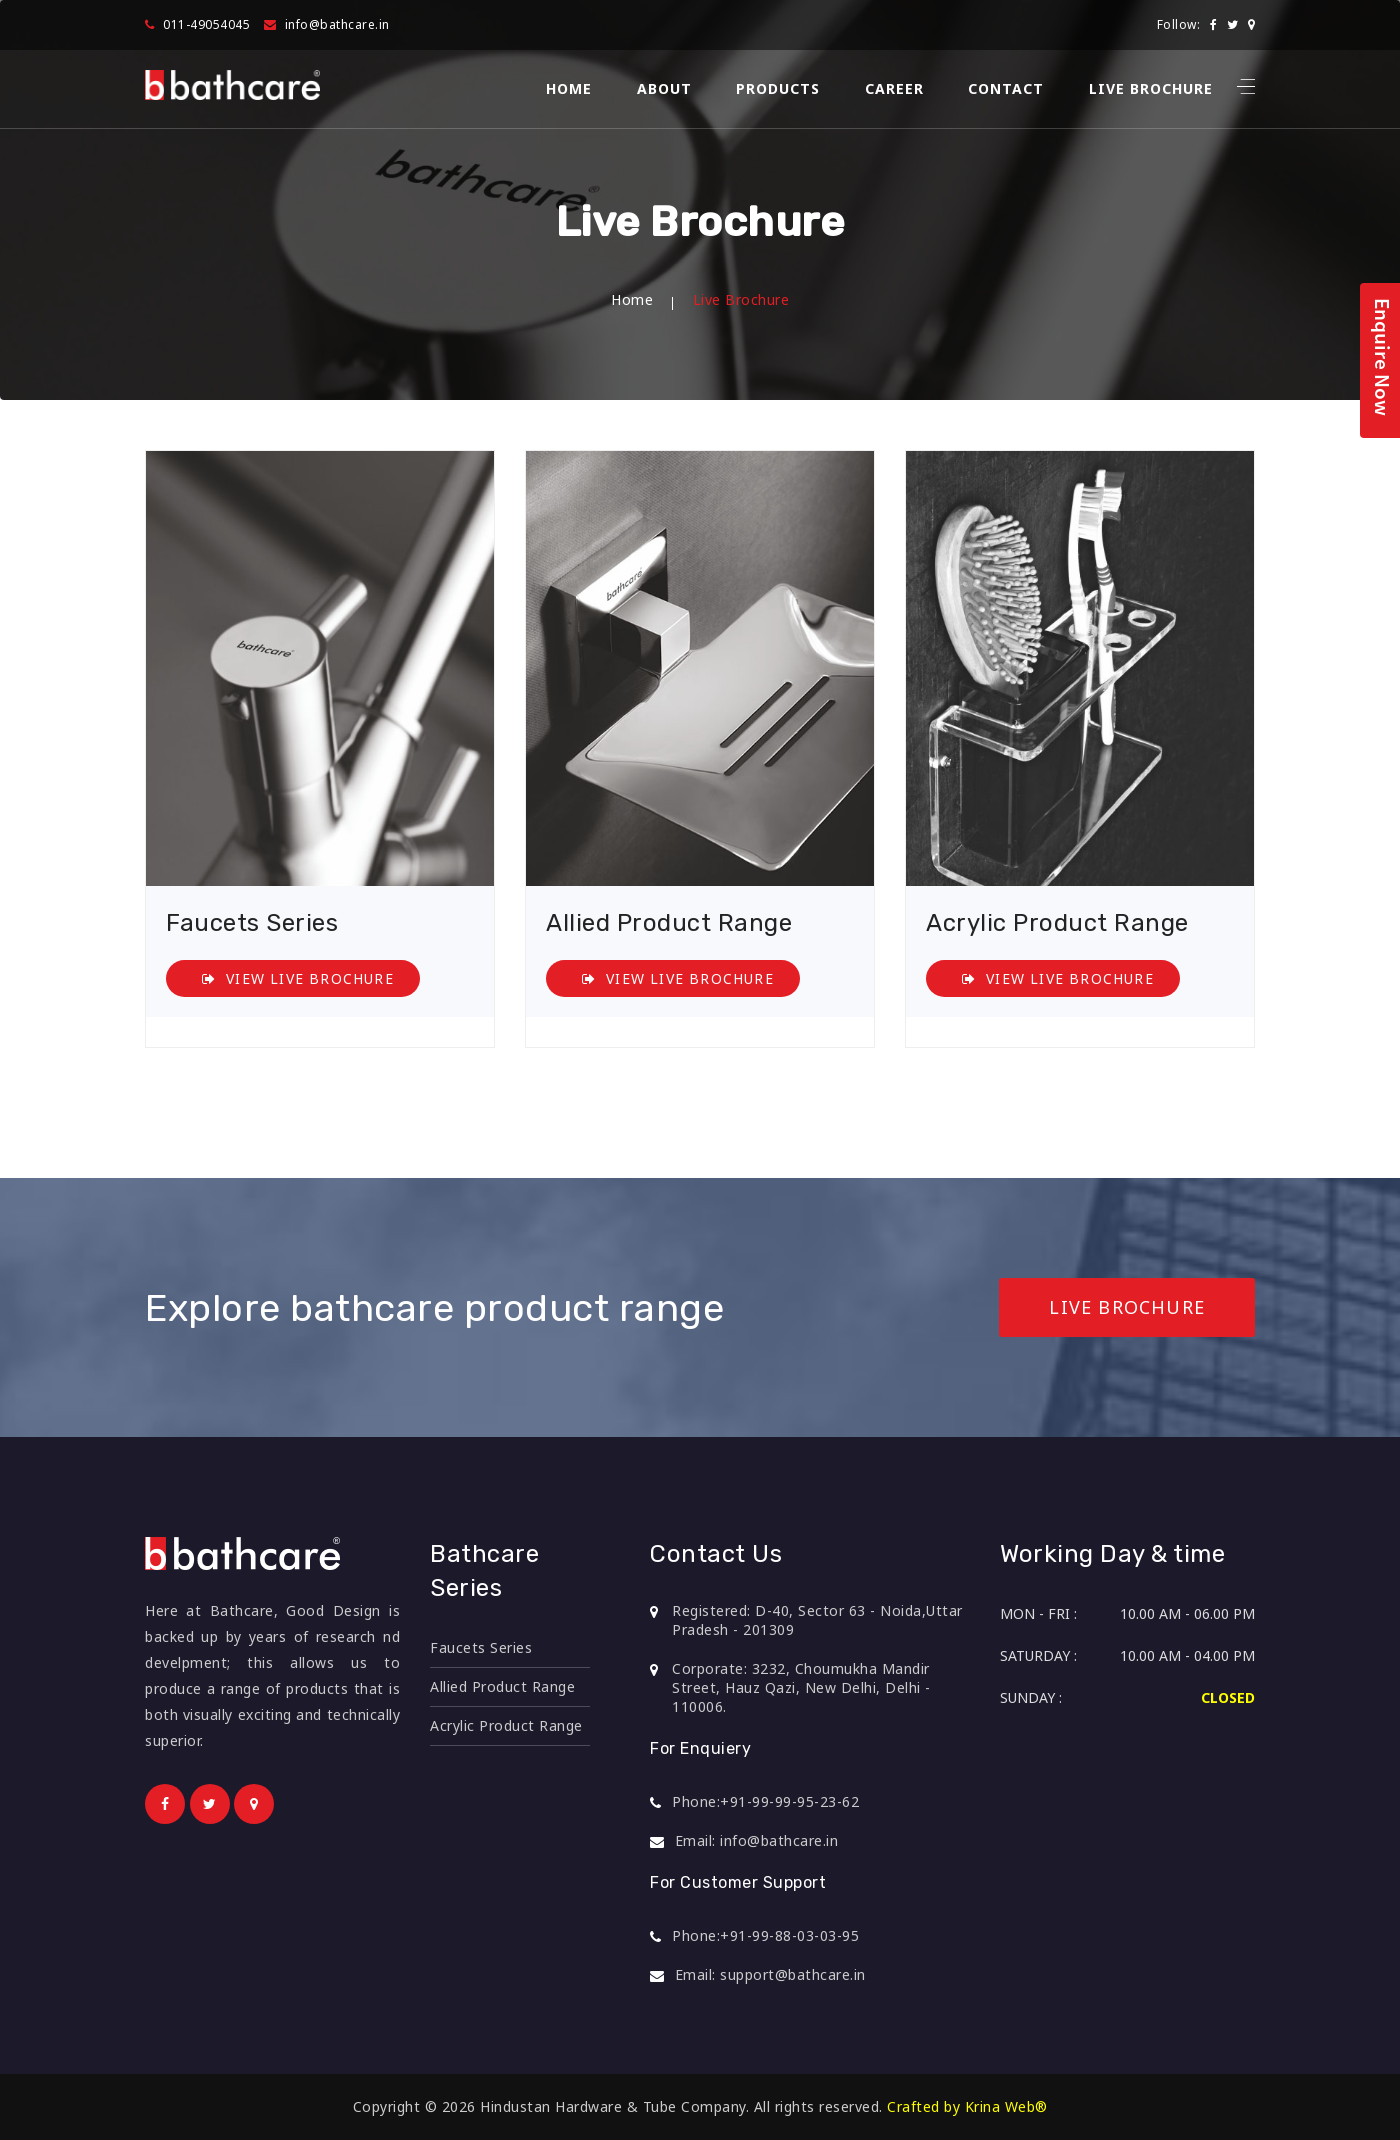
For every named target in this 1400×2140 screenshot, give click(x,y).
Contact (1006, 88)
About (664, 88)
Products (778, 88)
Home (569, 88)
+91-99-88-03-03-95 (789, 1935)
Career (894, 88)
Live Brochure (1151, 88)
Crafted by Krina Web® (967, 2106)
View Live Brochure (310, 978)
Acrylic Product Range (506, 1725)
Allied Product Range (502, 1686)
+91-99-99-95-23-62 (789, 1801)
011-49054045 (206, 24)
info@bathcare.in (337, 24)
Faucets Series (481, 1647)
